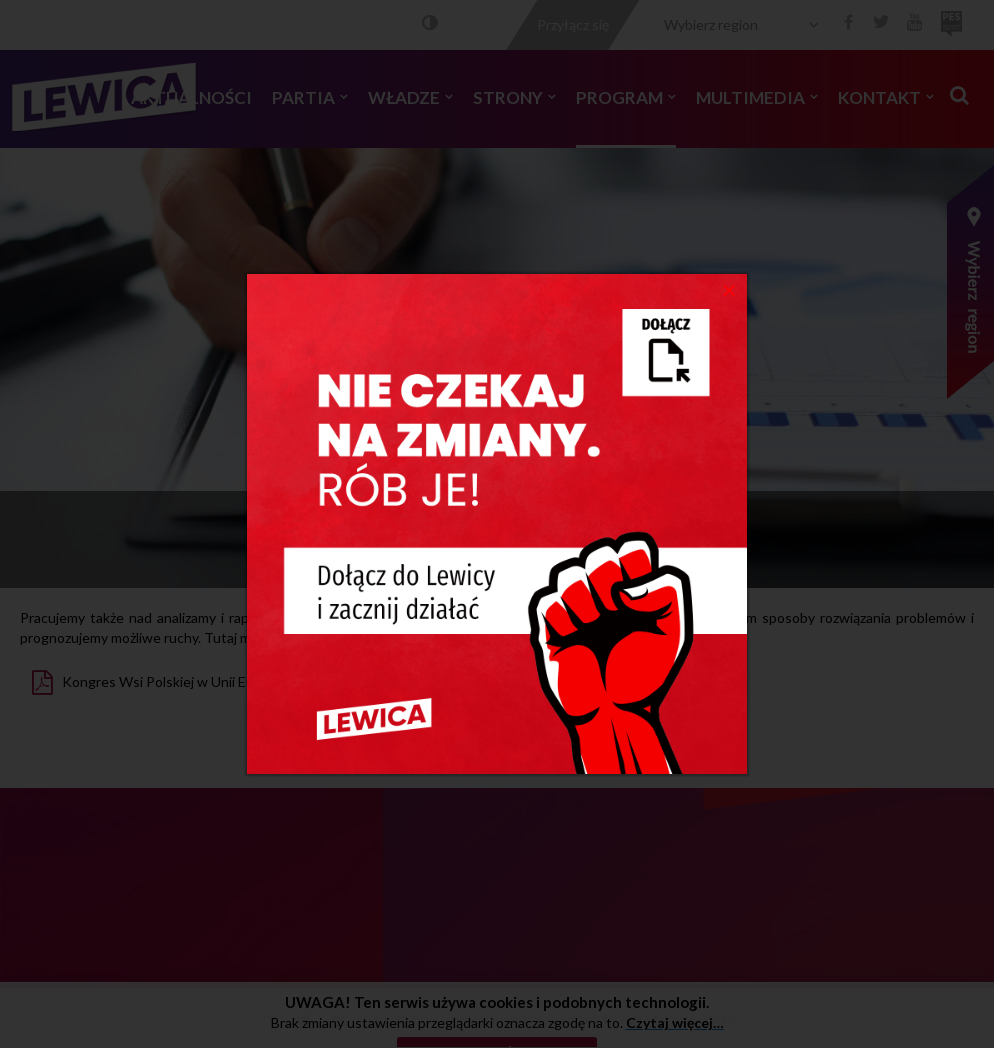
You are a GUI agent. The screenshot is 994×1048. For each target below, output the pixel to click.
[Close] (729, 289)
